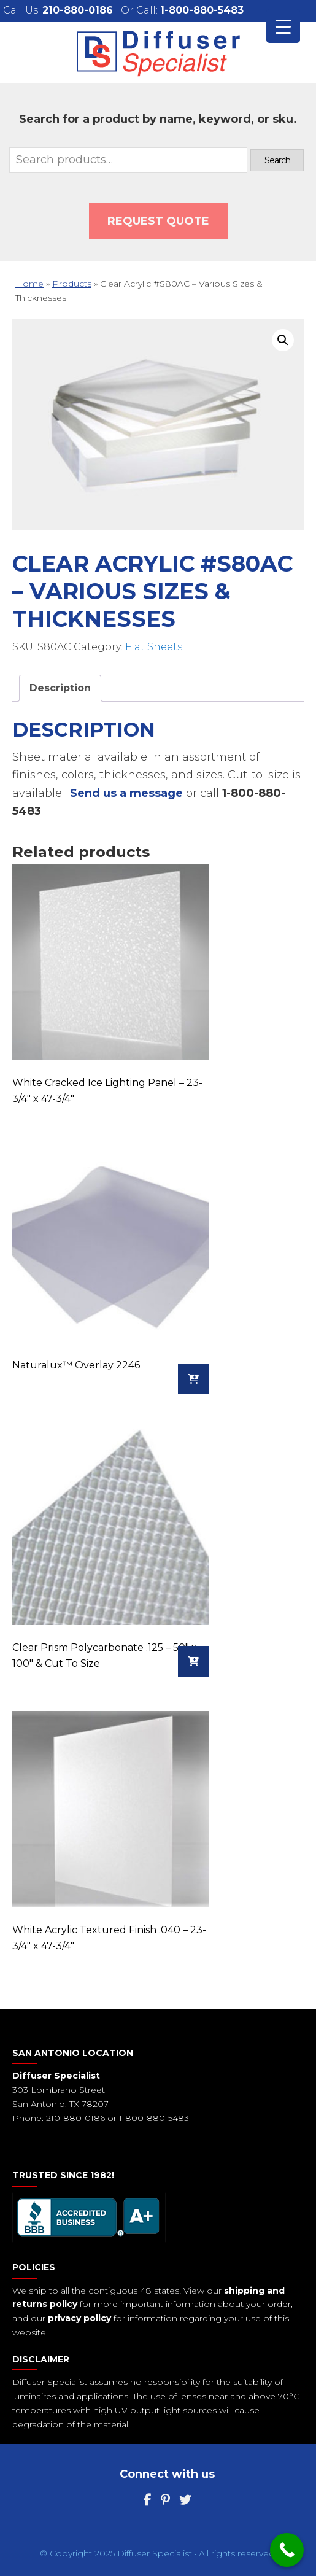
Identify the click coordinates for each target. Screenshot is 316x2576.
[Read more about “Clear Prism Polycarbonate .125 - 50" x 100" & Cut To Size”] (193, 1661)
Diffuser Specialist (158, 53)
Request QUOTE (158, 221)
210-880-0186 (77, 10)
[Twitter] (185, 2500)
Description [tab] (60, 688)
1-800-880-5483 (202, 10)
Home (29, 283)
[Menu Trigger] (283, 26)
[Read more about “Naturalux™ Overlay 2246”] (193, 1379)
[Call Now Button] (287, 2550)
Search (277, 160)
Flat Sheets (153, 647)
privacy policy (79, 2318)
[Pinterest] (165, 2500)
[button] (283, 340)
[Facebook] (148, 2500)
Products (71, 283)
